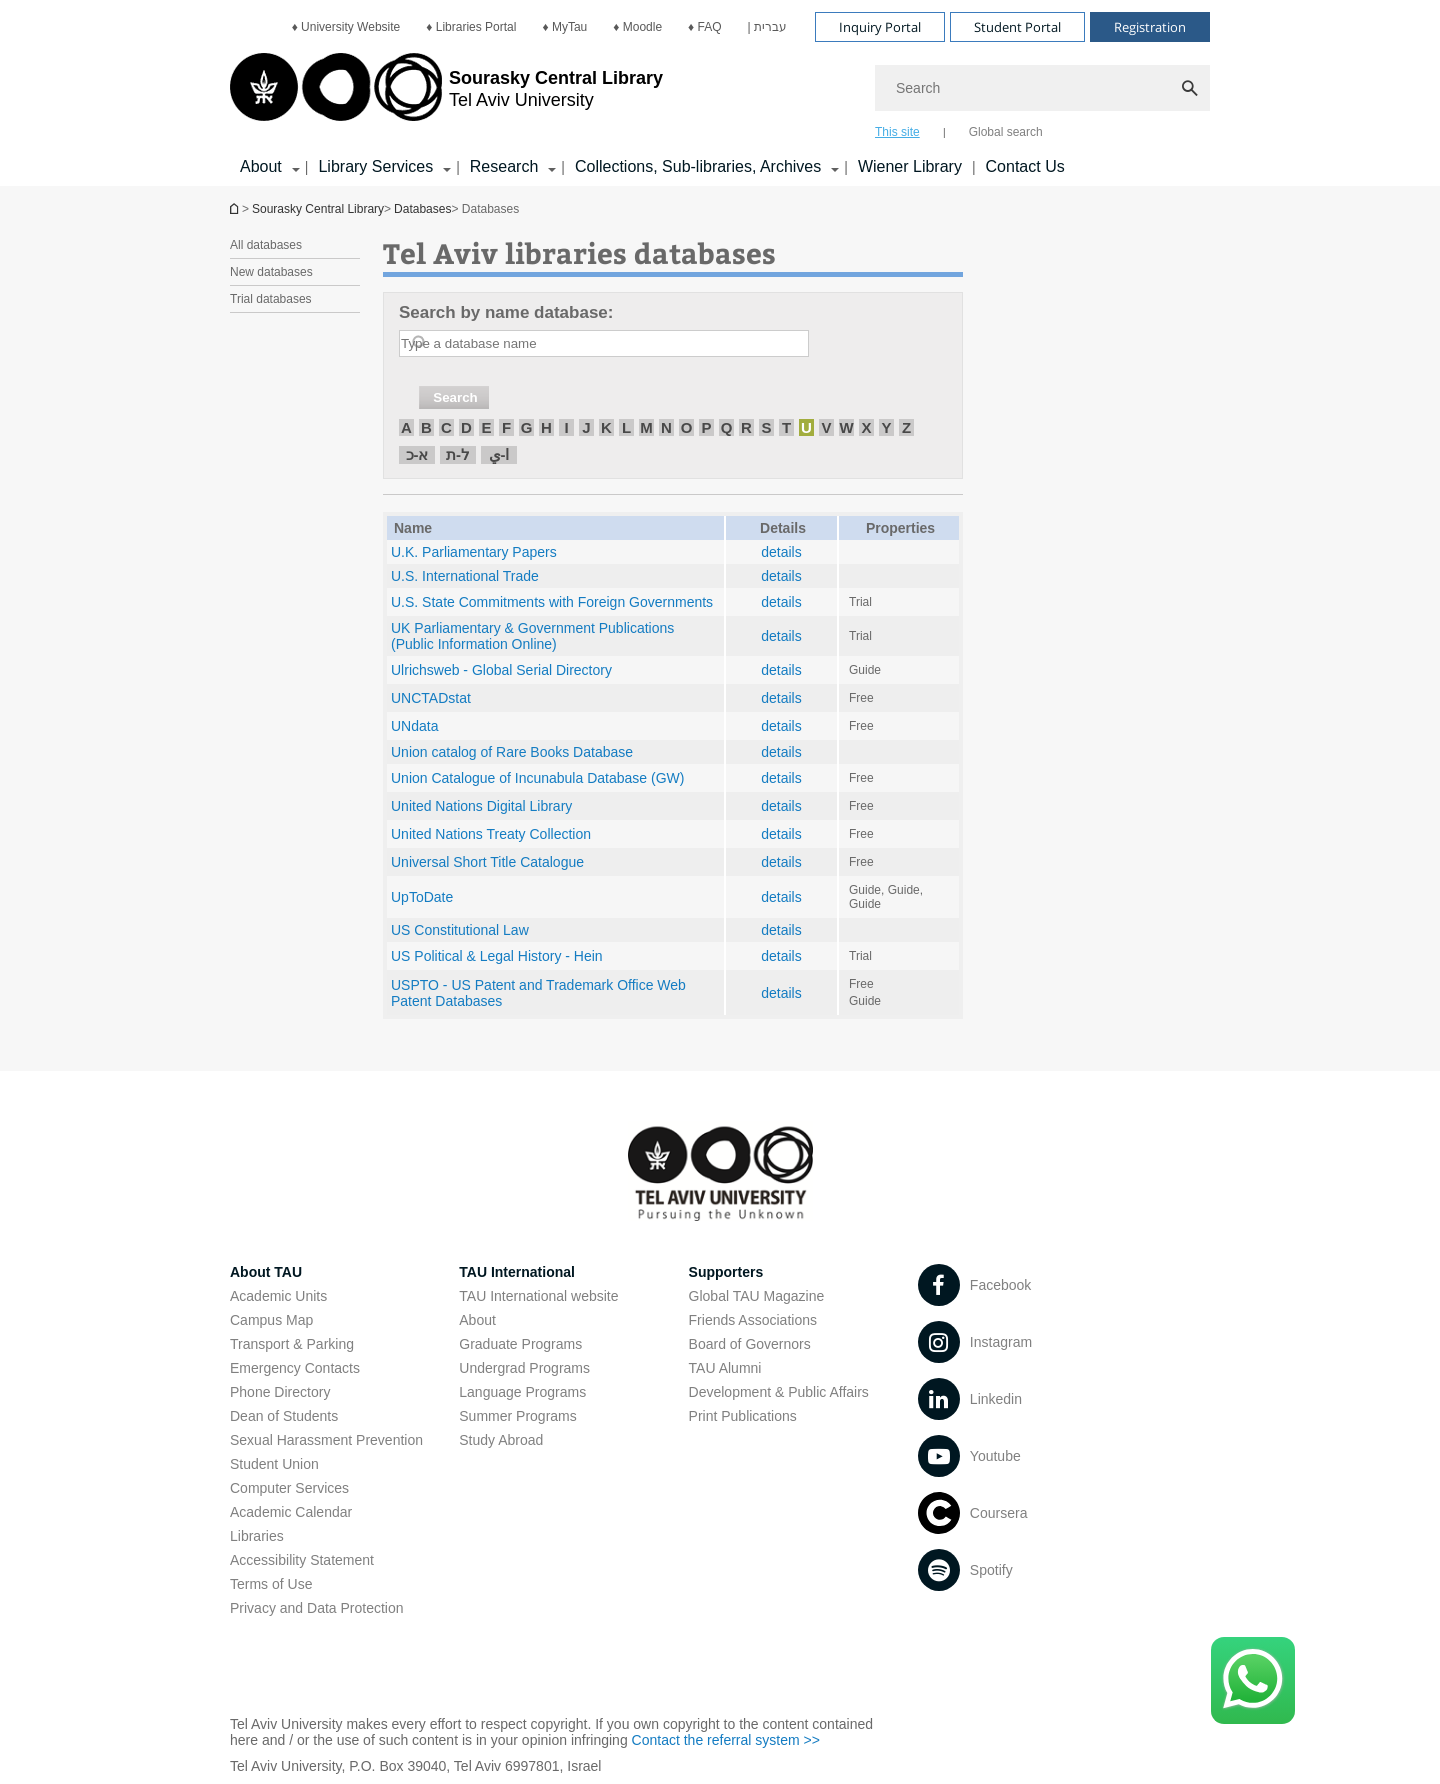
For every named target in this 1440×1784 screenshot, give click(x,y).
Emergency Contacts (295, 1368)
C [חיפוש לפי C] (446, 427)
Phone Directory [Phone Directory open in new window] (280, 1392)
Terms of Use (271, 1584)
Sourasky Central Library (318, 209)
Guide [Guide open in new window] (865, 670)
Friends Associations (753, 1320)
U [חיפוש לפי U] (806, 427)
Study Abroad (501, 1440)
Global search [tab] (1006, 132)
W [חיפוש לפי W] (846, 427)
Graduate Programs (520, 1344)
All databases (266, 245)
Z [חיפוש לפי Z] (906, 427)
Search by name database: (506, 312)
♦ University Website (346, 27)
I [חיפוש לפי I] (566, 427)
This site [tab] (897, 132)
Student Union (274, 1464)
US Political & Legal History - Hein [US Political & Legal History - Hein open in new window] (497, 956)
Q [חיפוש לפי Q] (727, 427)
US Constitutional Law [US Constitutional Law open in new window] (460, 930)
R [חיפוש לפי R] (746, 427)
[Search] (1042, 88)
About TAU (266, 1272)
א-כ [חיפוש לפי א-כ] (417, 454)
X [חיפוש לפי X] (866, 427)
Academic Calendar (291, 1512)
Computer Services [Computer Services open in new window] (289, 1488)
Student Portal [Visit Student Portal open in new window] (1017, 27)
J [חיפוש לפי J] (586, 427)
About (477, 1320)
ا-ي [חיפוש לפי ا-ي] (499, 454)
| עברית (767, 27)
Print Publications (743, 1416)
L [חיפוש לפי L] (626, 427)
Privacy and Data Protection (317, 1608)
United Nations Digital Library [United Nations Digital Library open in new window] (481, 806)
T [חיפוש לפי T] (786, 427)
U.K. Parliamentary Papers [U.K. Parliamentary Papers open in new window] (474, 552)
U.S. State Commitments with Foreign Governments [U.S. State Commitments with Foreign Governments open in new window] (552, 602)
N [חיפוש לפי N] (666, 427)
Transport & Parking (292, 1344)
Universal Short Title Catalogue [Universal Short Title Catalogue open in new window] (487, 862)
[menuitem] (346, 27)
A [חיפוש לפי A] (406, 427)
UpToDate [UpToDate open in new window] (422, 897)
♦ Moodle (637, 27)
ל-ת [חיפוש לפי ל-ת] (458, 454)
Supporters (726, 1272)
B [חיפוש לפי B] (426, 427)
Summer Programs (517, 1416)
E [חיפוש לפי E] (486, 427)
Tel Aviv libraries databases (579, 252)
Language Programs (522, 1392)
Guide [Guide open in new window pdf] (865, 890)
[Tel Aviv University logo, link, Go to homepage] (446, 95)
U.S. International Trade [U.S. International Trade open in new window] (465, 576)
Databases (422, 209)
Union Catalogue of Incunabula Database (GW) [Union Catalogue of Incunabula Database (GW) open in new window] (537, 778)
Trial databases (271, 299)
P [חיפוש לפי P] (706, 427)
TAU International (517, 1272)
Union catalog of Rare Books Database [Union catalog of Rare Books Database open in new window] (512, 752)
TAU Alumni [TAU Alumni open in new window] (725, 1368)
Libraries (257, 1536)
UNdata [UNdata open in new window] (414, 726)
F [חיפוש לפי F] (506, 427)
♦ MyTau (564, 27)
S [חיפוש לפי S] (766, 427)
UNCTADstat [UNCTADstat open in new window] (431, 698)
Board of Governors (750, 1344)
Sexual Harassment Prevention (326, 1440)
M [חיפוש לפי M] (646, 427)
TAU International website (538, 1296)
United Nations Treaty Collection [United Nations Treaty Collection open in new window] (491, 834)
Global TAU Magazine (757, 1296)
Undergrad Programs (524, 1368)
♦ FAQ (704, 27)
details (781, 552)
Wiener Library (910, 166)
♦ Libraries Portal (471, 27)
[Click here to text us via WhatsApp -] (1253, 1680)
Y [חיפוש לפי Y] (886, 427)
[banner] (720, 93)
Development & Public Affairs (779, 1392)
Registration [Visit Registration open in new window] (1150, 27)
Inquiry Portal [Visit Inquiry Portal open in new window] (880, 27)
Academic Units (278, 1296)
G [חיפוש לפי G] (527, 427)
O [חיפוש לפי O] (687, 427)
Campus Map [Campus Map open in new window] (271, 1320)
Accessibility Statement (302, 1560)
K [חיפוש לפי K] (606, 427)
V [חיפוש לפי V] (826, 427)
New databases (271, 272)
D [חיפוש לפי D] (466, 427)
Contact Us (1025, 166)
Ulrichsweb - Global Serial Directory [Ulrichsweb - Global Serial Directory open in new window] (501, 670)
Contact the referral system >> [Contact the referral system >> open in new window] (726, 1740)
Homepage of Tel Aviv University (236, 208)
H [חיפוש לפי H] (546, 427)
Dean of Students (284, 1416)
